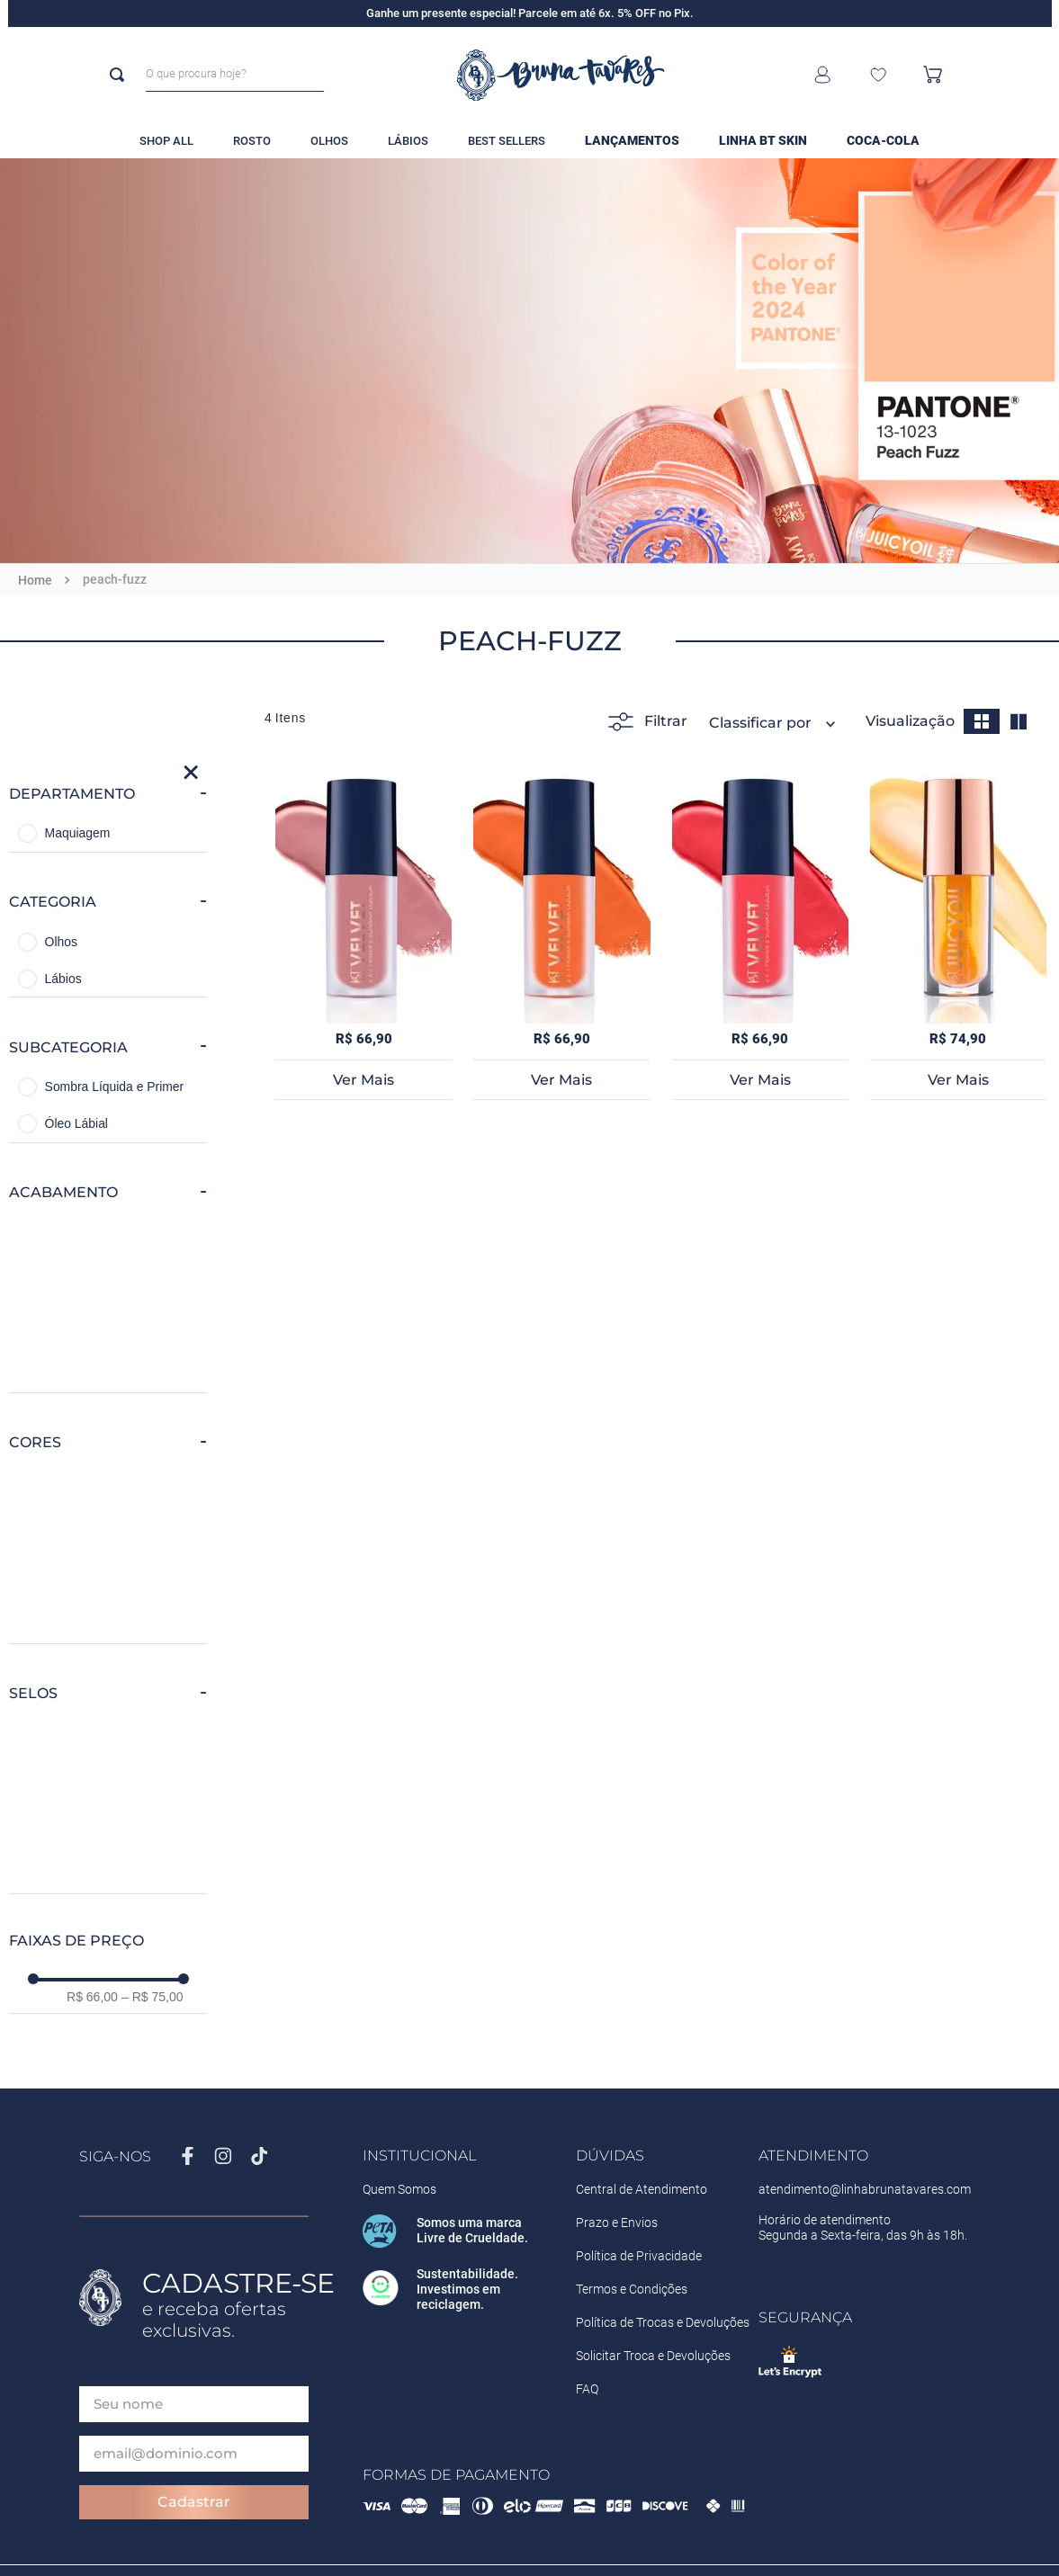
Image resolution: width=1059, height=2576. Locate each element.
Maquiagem (78, 833)
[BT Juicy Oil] (958, 932)
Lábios (63, 978)
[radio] (982, 721)
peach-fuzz (115, 579)
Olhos (61, 942)
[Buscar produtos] (120, 75)
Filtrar (647, 721)
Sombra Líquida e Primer (114, 1086)
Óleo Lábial (76, 1123)
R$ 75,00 (152, 1997)
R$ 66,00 (92, 1997)
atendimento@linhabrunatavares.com (864, 2189)
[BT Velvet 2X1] (363, 932)
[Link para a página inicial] (35, 580)
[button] (108, 794)
